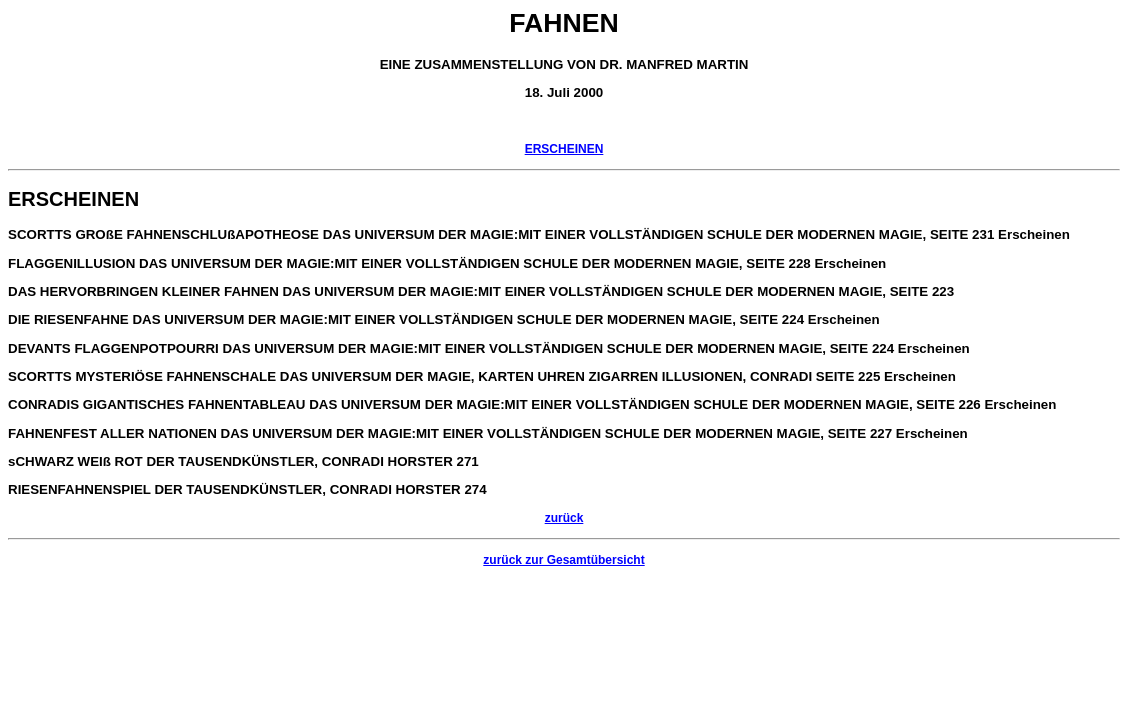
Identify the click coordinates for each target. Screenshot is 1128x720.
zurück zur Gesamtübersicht (563, 560)
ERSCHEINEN (564, 149)
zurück (564, 518)
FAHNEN (564, 23)
